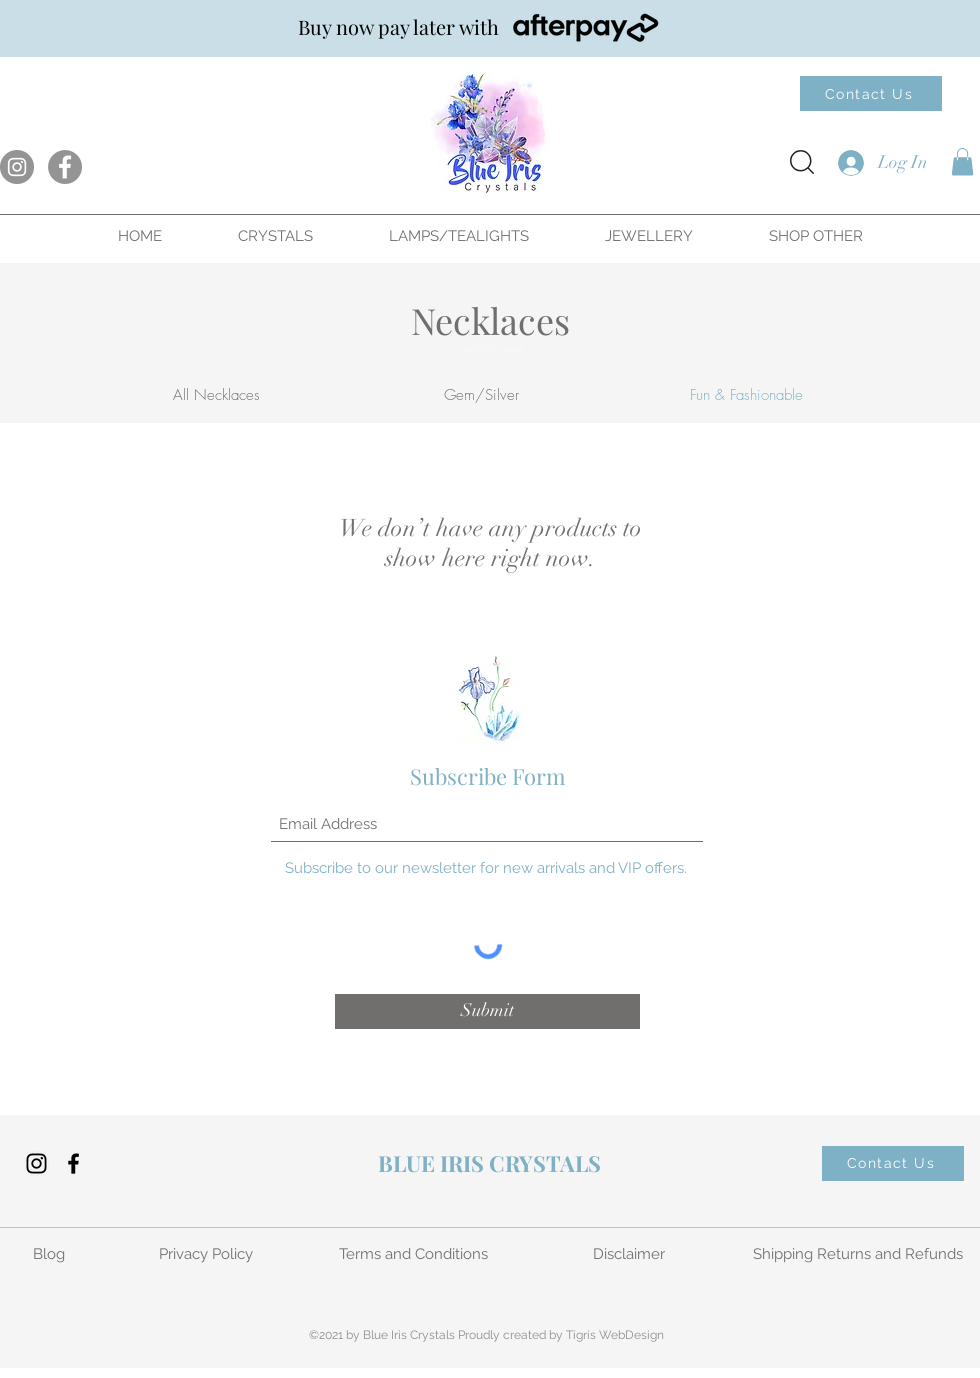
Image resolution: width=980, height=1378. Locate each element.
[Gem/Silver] (481, 395)
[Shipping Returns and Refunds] (860, 1254)
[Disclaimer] (631, 1254)
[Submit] (487, 1011)
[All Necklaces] (216, 395)
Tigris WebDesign (615, 1335)
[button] (962, 161)
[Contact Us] (871, 93)
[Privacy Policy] (207, 1254)
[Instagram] (17, 167)
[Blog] (50, 1254)
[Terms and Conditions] (415, 1254)
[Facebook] (65, 167)
